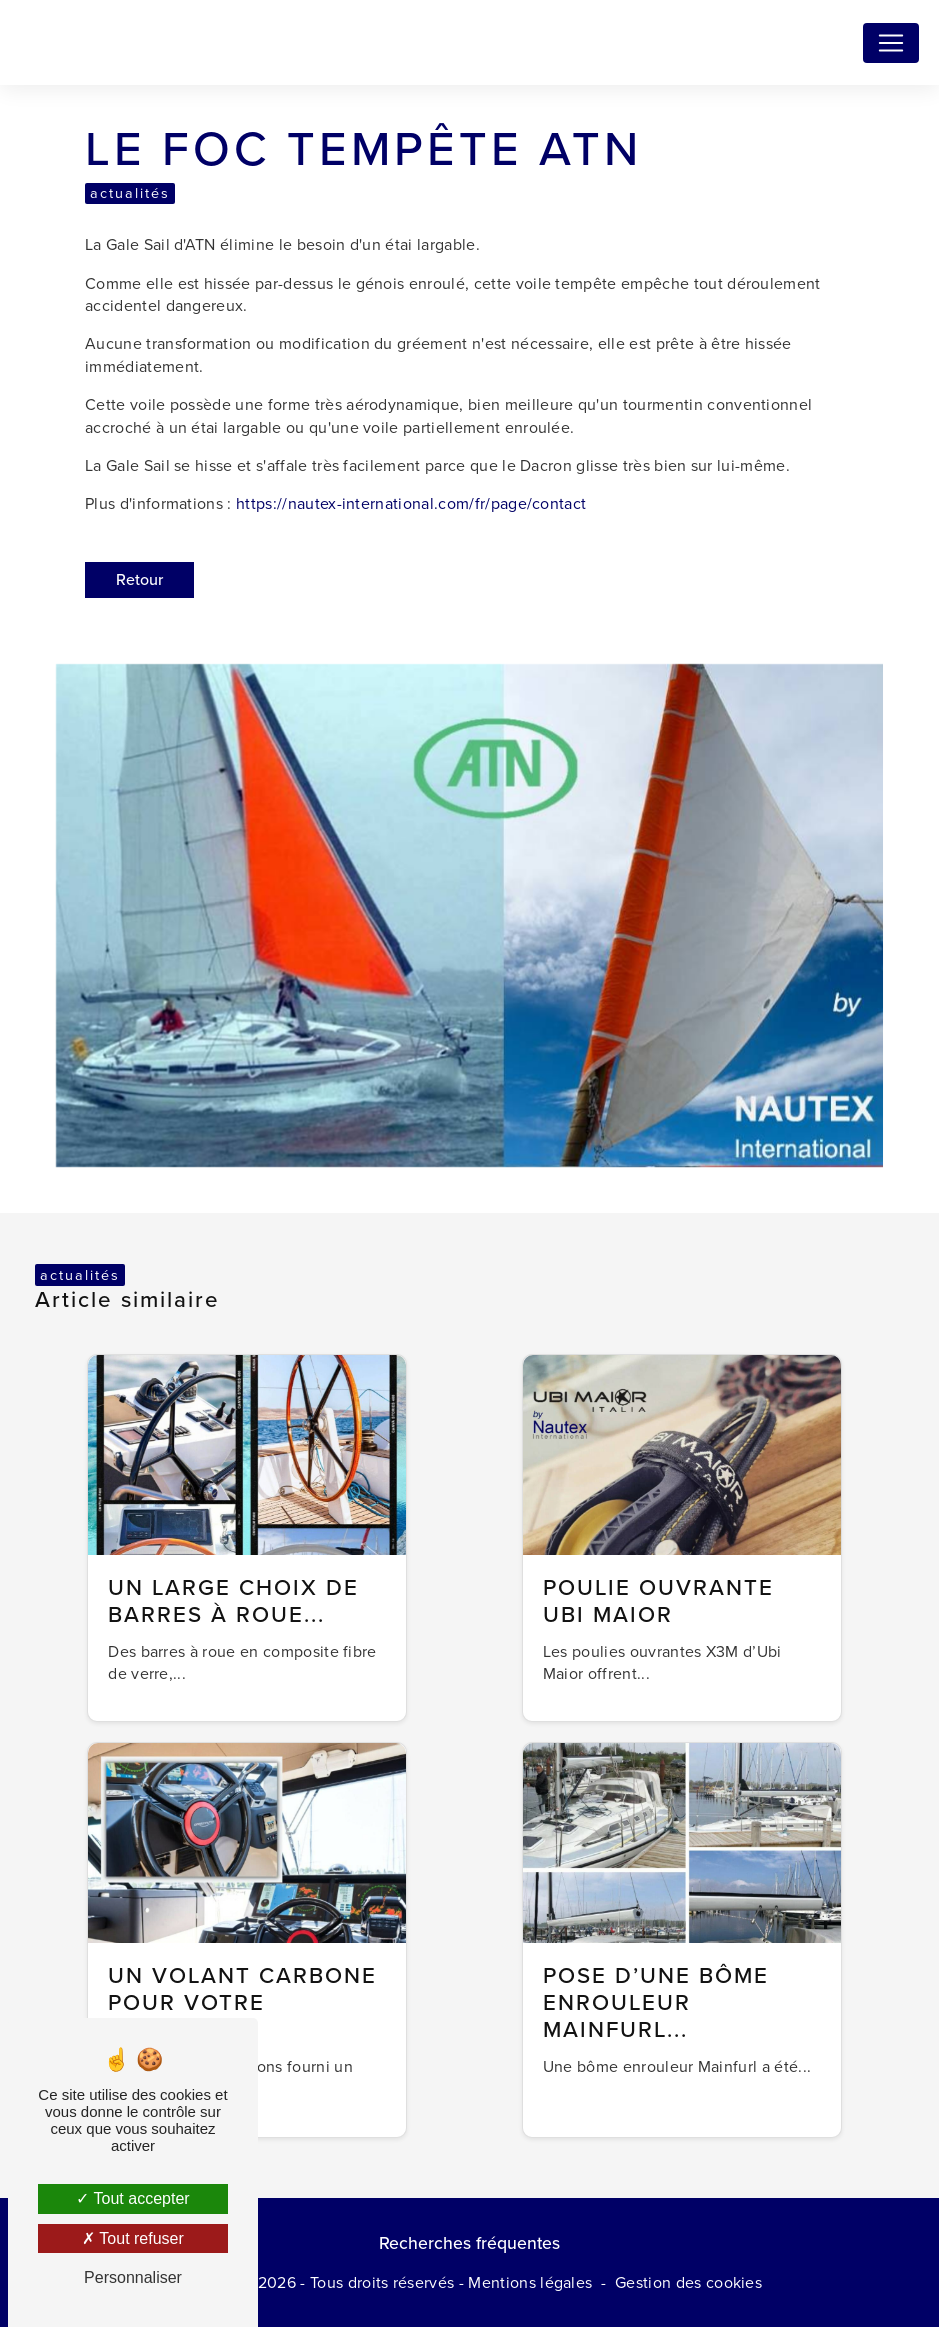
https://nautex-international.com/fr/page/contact (411, 503)
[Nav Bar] (891, 43)
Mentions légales (530, 2283)
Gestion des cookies (688, 2283)
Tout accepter (132, 2198)
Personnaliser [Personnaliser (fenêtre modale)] (133, 2277)
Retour (139, 579)
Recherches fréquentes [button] (469, 2243)
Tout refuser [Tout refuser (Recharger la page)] (133, 2238)
